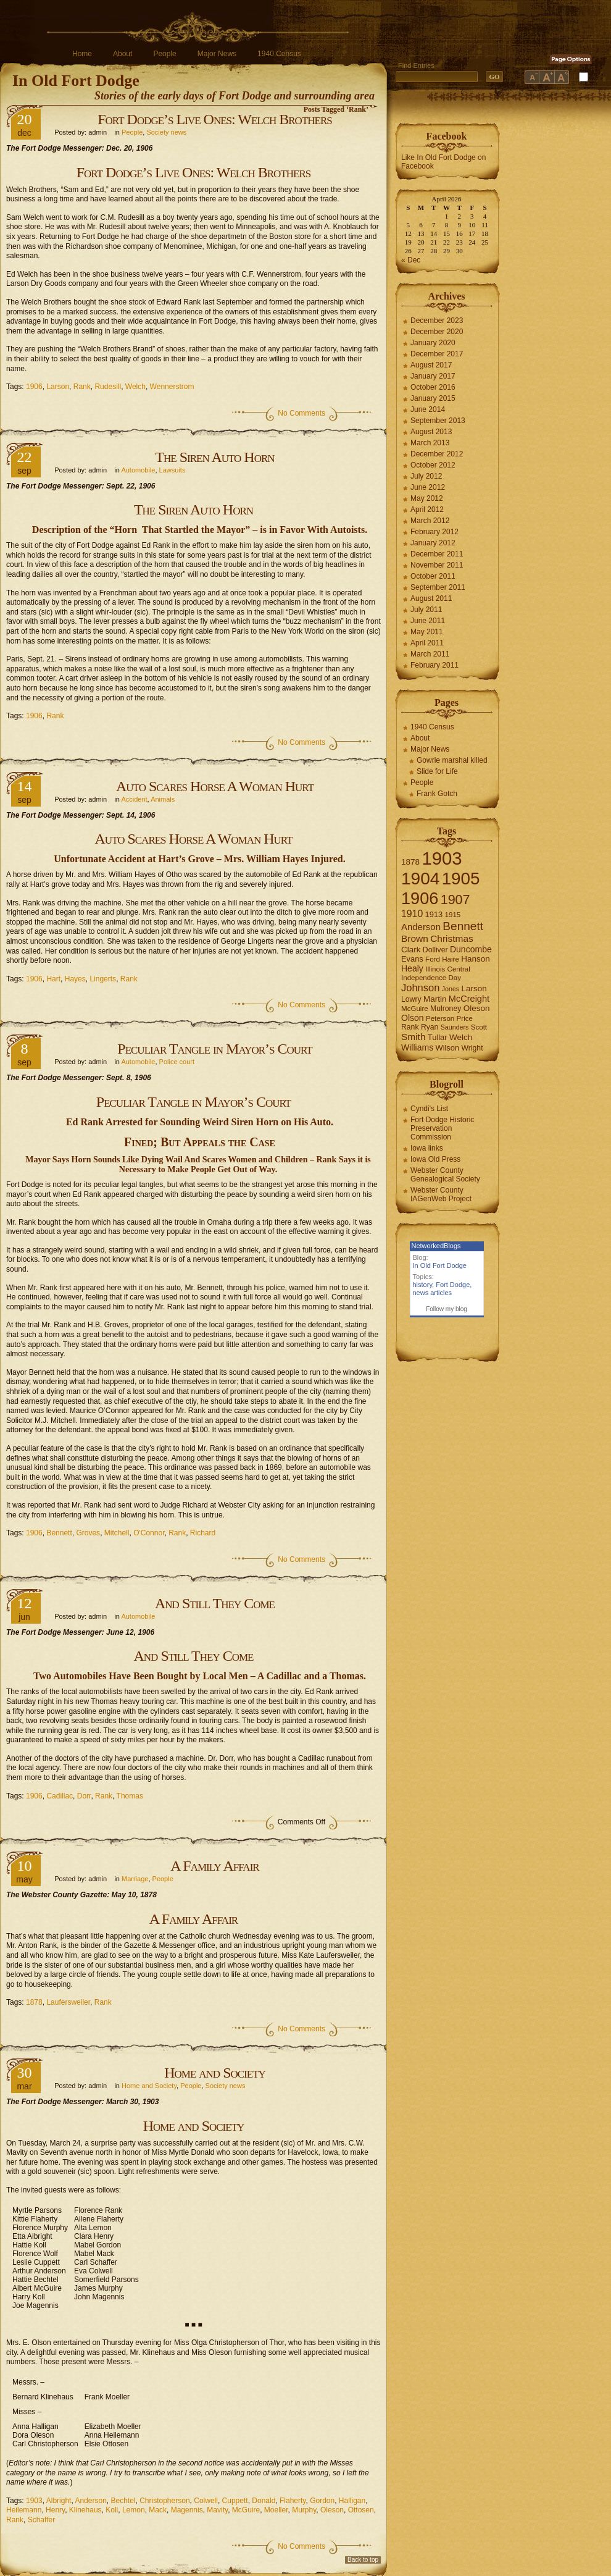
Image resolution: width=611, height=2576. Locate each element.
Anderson (90, 2500)
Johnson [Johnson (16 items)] (420, 987)
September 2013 (437, 420)
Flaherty (293, 2500)
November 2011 (436, 565)
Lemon (133, 2510)
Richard (202, 1533)
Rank (82, 386)
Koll (112, 2510)
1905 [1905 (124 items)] (461, 878)
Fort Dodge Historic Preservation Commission (442, 1128)
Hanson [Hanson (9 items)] (475, 958)
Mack (158, 2510)
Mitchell (117, 1533)
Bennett (59, 1533)
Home (82, 53)
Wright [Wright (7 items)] (472, 1048)
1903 (34, 2500)
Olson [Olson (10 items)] (412, 1018)
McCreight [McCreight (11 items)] (469, 999)
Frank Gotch (437, 793)
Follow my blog (446, 1309)
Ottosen (361, 2510)
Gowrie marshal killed (452, 760)
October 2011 (432, 576)
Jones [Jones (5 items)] (450, 988)
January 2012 (432, 543)
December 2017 (436, 354)
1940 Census (279, 53)
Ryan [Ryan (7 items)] (430, 1027)
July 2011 (426, 609)
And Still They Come (215, 1603)
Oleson (332, 2510)
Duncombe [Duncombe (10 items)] (471, 949)
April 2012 (427, 509)
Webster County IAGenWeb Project (441, 1194)
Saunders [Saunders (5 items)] (455, 1027)
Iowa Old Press (435, 1159)
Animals (163, 799)
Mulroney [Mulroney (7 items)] (445, 1008)
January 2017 (432, 376)
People (164, 53)
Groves (88, 1533)
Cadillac (59, 1796)
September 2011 (437, 587)
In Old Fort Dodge (75, 81)
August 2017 (431, 365)
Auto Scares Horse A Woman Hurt (215, 786)
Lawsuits (172, 470)
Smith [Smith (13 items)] (413, 1036)
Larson (57, 386)
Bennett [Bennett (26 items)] (463, 926)
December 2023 (436, 320)
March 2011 (429, 654)
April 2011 (427, 643)
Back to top (362, 2559)
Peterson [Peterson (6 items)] (440, 1018)
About (122, 53)
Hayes (75, 979)
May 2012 (426, 498)
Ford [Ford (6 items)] (432, 959)
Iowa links (426, 1148)
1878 (34, 2002)
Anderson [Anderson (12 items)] (421, 926)
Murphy (304, 2510)
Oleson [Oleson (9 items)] (476, 1008)
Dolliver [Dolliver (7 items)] (435, 950)
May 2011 (426, 631)
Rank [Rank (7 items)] (410, 1027)
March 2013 (429, 442)
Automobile (138, 470)
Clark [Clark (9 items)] (411, 949)
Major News (216, 53)
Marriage (135, 1878)
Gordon (322, 2500)
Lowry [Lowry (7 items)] (411, 999)
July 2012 (426, 476)
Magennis (187, 2510)
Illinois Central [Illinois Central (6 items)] (447, 969)
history (423, 1284)
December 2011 (436, 554)
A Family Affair (214, 1866)
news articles (432, 1292)
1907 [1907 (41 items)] (455, 899)
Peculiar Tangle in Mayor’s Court (214, 1049)
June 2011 (427, 620)
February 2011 (434, 665)
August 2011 (431, 598)
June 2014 (427, 409)
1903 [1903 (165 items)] (442, 858)
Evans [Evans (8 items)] (412, 958)
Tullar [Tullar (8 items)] (437, 1037)
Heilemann (23, 2510)
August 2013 (431, 431)
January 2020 (432, 342)
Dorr (84, 1796)
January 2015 (432, 398)
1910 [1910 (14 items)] (412, 913)
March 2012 (429, 520)
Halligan (352, 2500)
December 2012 (436, 454)
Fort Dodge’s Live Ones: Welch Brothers (214, 119)
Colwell (206, 2500)
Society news (166, 132)
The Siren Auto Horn (214, 457)
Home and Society (214, 2073)
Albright (59, 2500)
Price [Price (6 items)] (465, 1018)
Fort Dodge (453, 1284)
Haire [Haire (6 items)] (450, 959)
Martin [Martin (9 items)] (435, 999)
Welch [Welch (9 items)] (460, 1037)
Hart (53, 979)
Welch (135, 386)
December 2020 (436, 331)
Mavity (217, 2510)
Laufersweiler (68, 2002)
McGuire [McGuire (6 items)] (414, 1008)
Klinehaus (85, 2510)
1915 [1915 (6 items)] (453, 914)
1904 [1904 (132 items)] (420, 878)
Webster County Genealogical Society (445, 1174)
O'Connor (148, 1533)
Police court (176, 1061)
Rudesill (107, 386)
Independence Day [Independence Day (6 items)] (431, 977)
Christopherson (164, 2500)
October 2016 (432, 387)
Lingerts (102, 979)
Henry (55, 2510)
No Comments (301, 413)
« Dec (410, 260)
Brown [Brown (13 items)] (414, 938)
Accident (134, 799)
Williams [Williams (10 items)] (417, 1047)
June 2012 (427, 487)
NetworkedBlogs (436, 1245)
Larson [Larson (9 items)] (474, 988)
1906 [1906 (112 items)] (419, 898)
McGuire (246, 2510)
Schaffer (41, 2519)
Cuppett (235, 2500)
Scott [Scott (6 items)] (479, 1027)
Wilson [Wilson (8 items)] (448, 1047)
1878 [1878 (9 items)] (410, 861)
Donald (263, 2500)
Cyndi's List (429, 1108)
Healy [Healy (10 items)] (412, 968)
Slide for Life (437, 771)
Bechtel (122, 2500)
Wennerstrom (172, 386)
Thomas (130, 1796)
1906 (34, 386)
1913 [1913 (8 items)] (434, 914)
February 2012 (434, 531)
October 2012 (432, 465)
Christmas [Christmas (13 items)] (451, 938)
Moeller (276, 2510)
